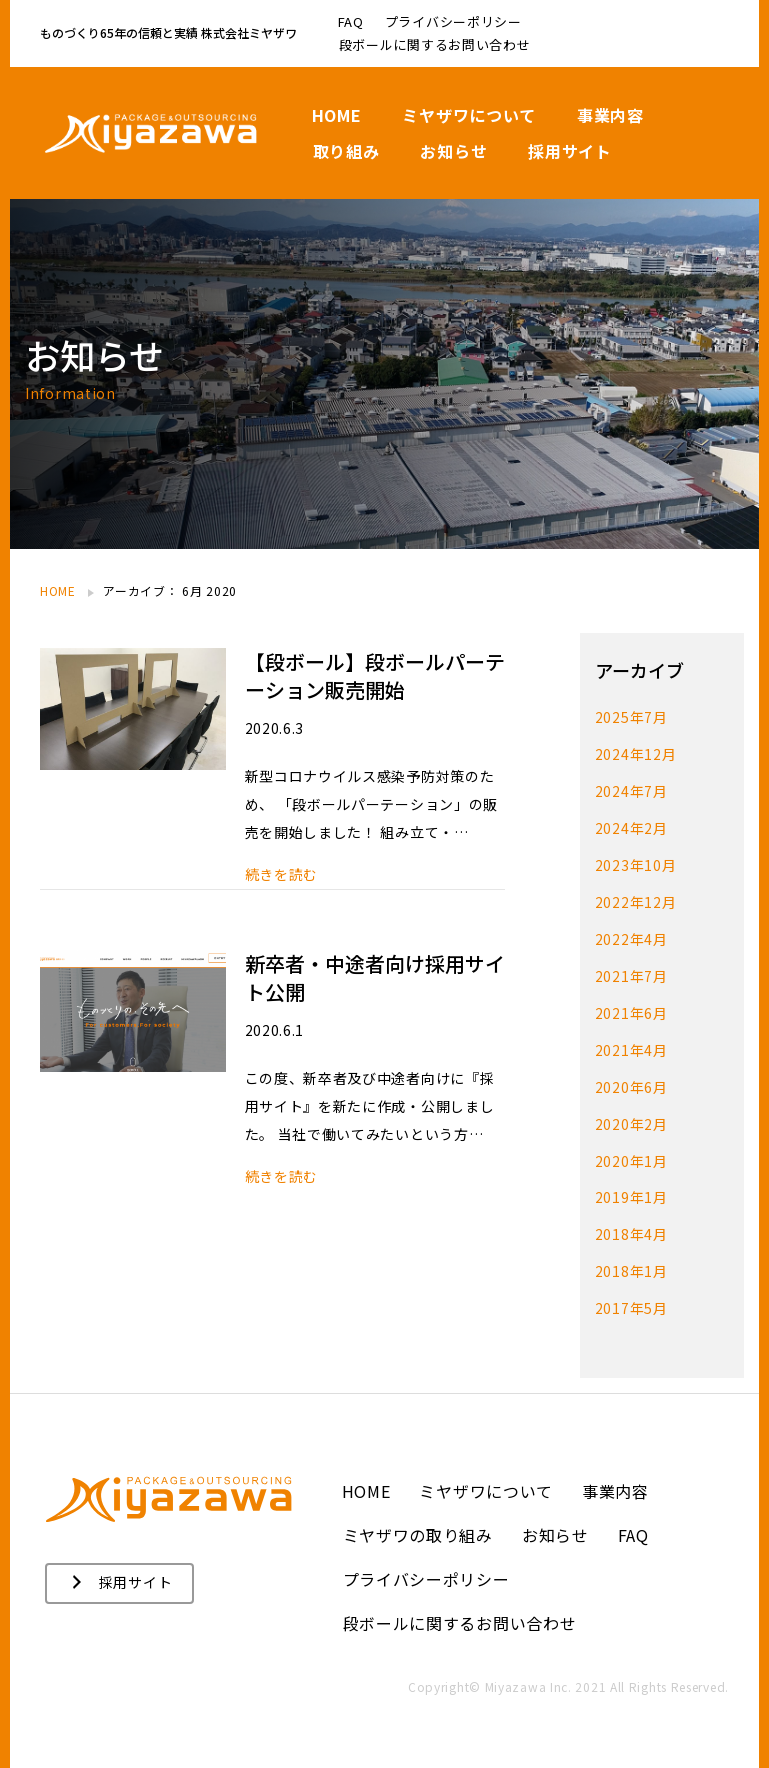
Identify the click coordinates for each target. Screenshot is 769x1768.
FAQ (351, 21)
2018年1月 (631, 1257)
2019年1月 (631, 1185)
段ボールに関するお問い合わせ (435, 44)
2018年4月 (631, 1221)
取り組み (346, 151)
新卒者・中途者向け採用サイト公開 (375, 977)
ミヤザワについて (469, 115)
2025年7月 (631, 717)
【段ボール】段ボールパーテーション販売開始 (375, 675)
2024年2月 (631, 825)
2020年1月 (631, 1149)
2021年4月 (631, 1041)
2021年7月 (631, 969)
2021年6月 (631, 1005)
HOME (337, 115)
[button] (119, 1567)
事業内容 (610, 115)
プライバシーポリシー (453, 21)
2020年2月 (631, 1113)
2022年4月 (631, 933)
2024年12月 (636, 753)
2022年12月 (636, 897)
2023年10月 (636, 861)
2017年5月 (631, 1293)
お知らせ (453, 151)
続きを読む (282, 875)
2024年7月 (631, 789)
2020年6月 (631, 1077)
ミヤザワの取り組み (418, 1519)
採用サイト (570, 151)
